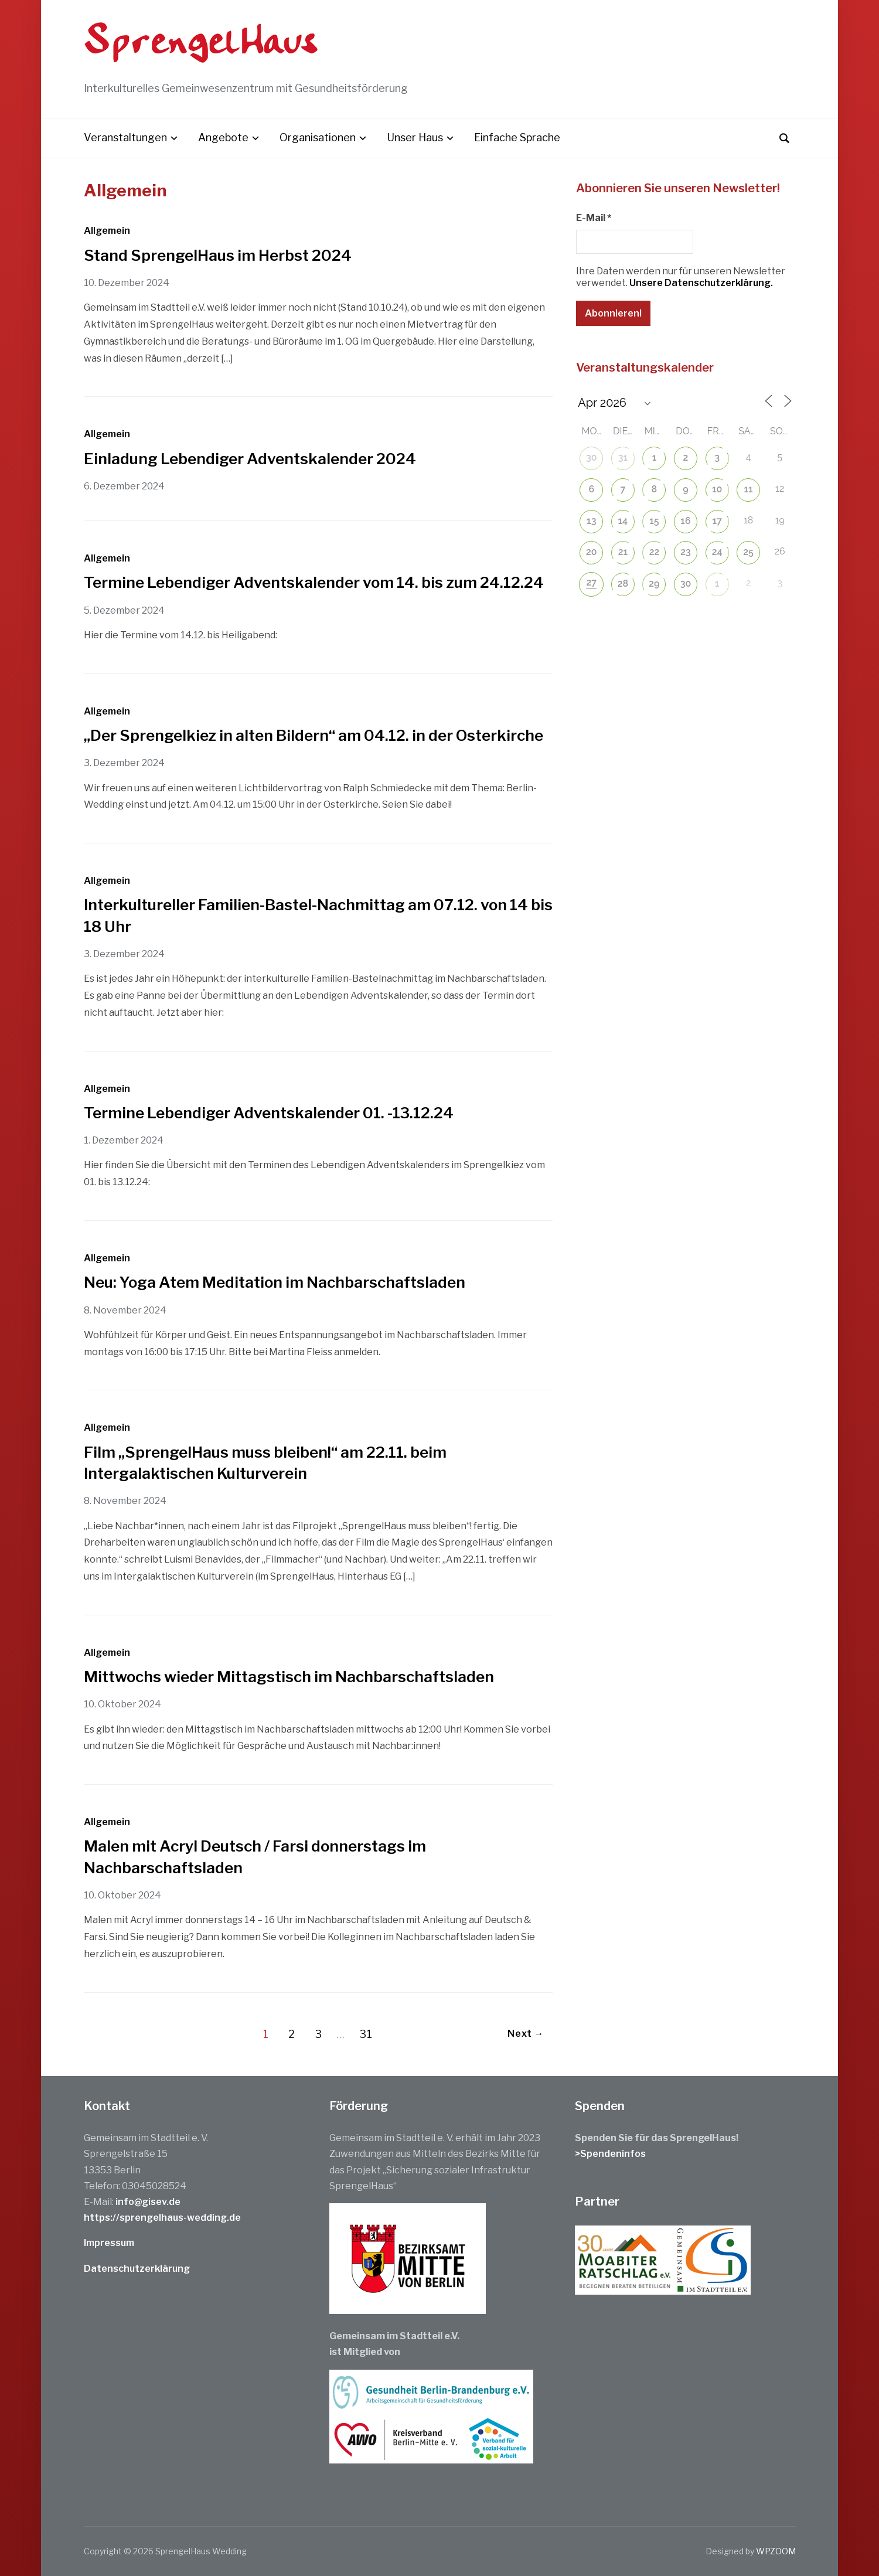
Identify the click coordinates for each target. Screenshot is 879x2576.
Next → (525, 2033)
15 (654, 520)
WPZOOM (776, 2551)
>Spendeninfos (610, 2153)
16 (685, 520)
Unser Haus (415, 137)
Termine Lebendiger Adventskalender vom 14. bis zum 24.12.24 (314, 582)
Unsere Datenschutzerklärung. (701, 282)
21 (623, 551)
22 (654, 551)
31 (366, 2034)
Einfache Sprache (517, 137)
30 (591, 457)
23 (685, 551)
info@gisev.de (147, 2201)
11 (748, 489)
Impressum (109, 2242)
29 (654, 583)
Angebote (223, 137)
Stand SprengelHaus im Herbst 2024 (218, 255)
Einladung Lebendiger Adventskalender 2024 (250, 459)
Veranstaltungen (125, 137)
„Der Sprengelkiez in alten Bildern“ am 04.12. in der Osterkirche (313, 735)
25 (748, 551)
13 (591, 520)
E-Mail (593, 217)
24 (717, 551)
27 (592, 582)
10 (717, 489)
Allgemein (107, 230)
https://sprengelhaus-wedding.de (162, 2217)
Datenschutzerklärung (137, 2268)
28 (623, 583)
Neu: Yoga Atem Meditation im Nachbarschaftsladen (274, 1282)
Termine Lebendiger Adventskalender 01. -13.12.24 (269, 1113)
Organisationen (318, 137)
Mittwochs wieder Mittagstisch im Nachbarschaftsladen (289, 1677)
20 (591, 551)
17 (716, 520)
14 (623, 520)
